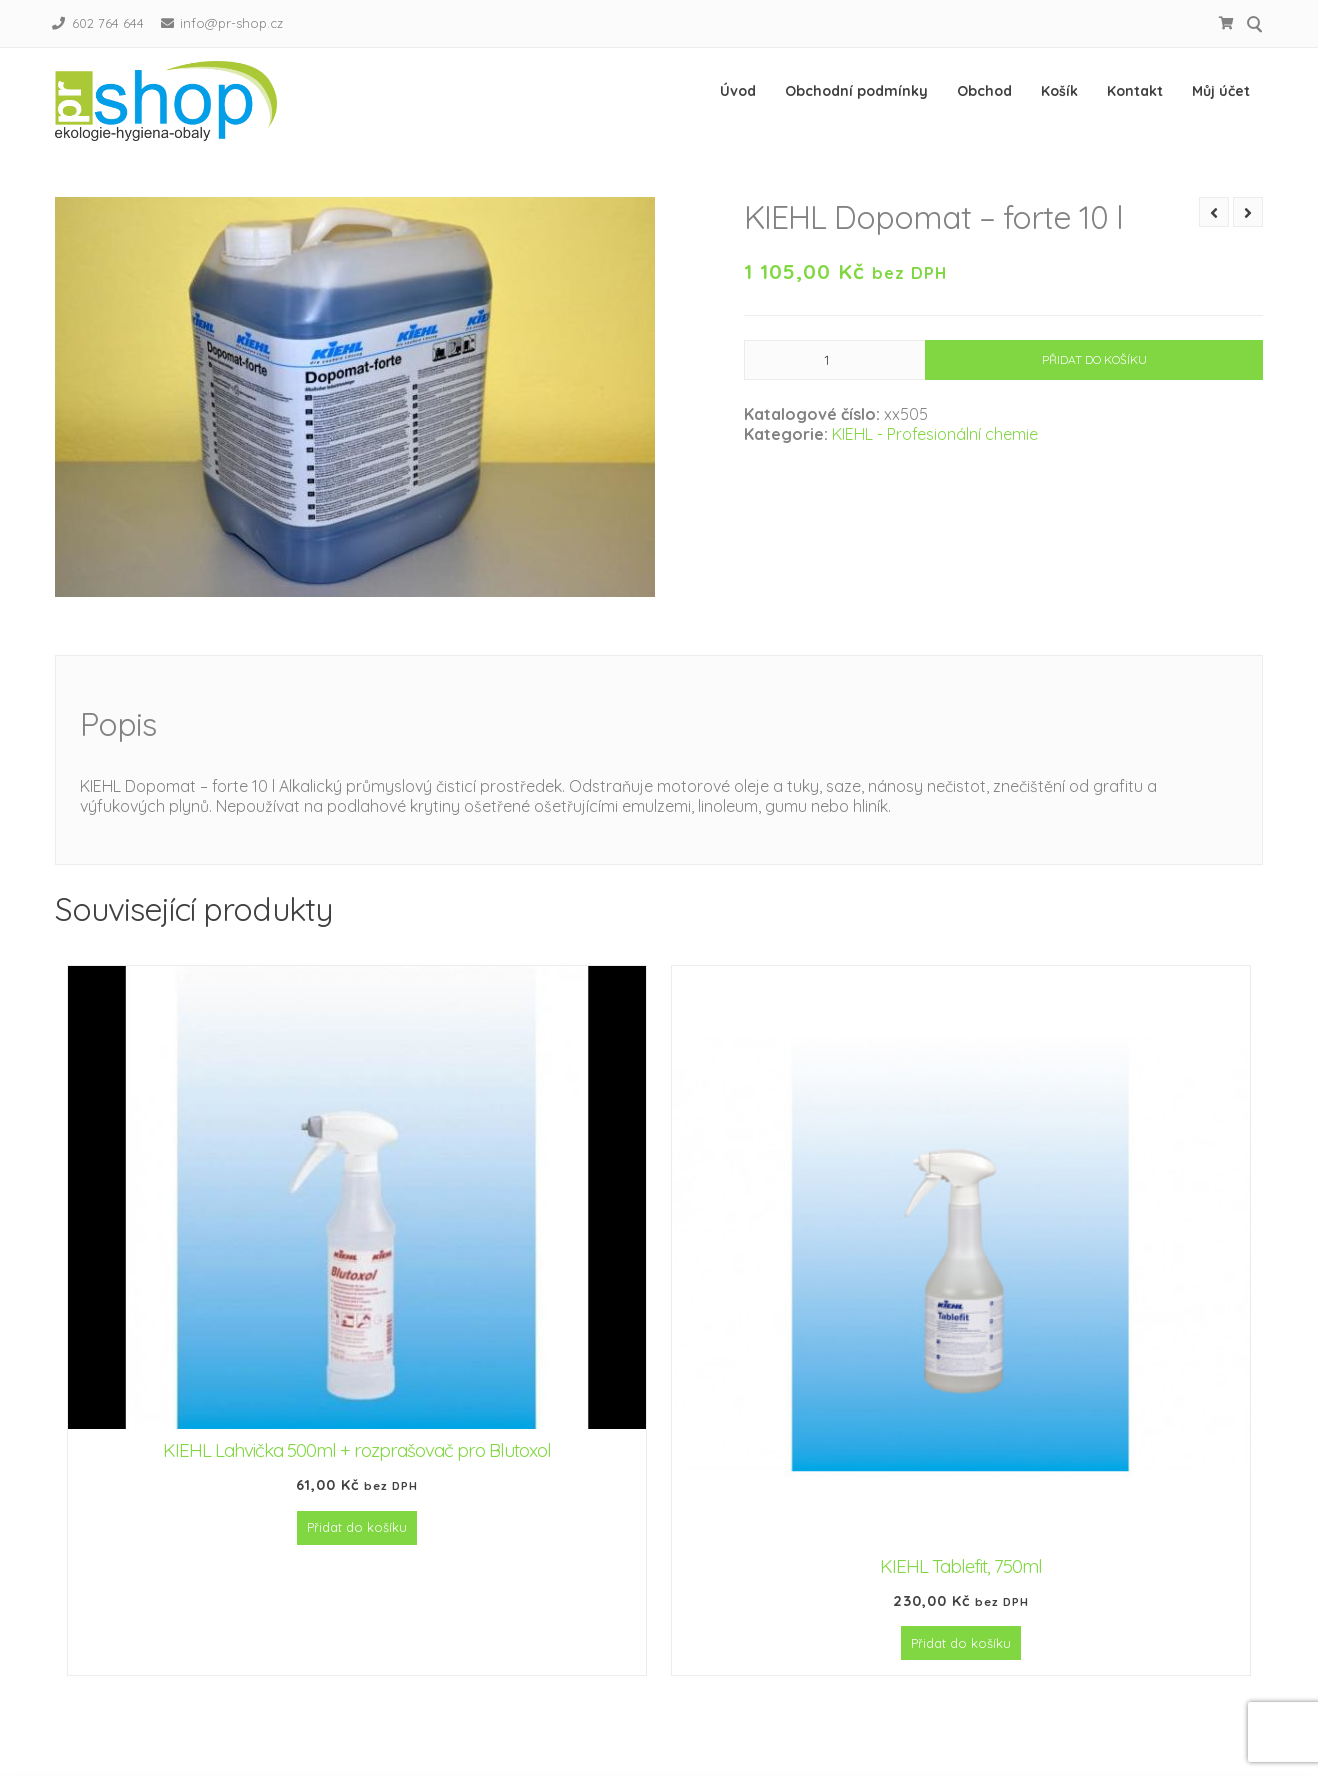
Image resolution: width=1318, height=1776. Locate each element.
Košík (1059, 91)
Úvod (738, 91)
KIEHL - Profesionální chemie (935, 454)
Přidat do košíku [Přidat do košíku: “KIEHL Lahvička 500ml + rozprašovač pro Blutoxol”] (357, 1547)
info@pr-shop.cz (231, 23)
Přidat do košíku (1094, 379)
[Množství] (835, 380)
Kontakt (1135, 91)
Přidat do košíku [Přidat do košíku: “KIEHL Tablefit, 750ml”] (961, 1663)
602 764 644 (108, 23)
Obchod (984, 91)
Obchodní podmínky (856, 91)
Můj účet (1221, 91)
